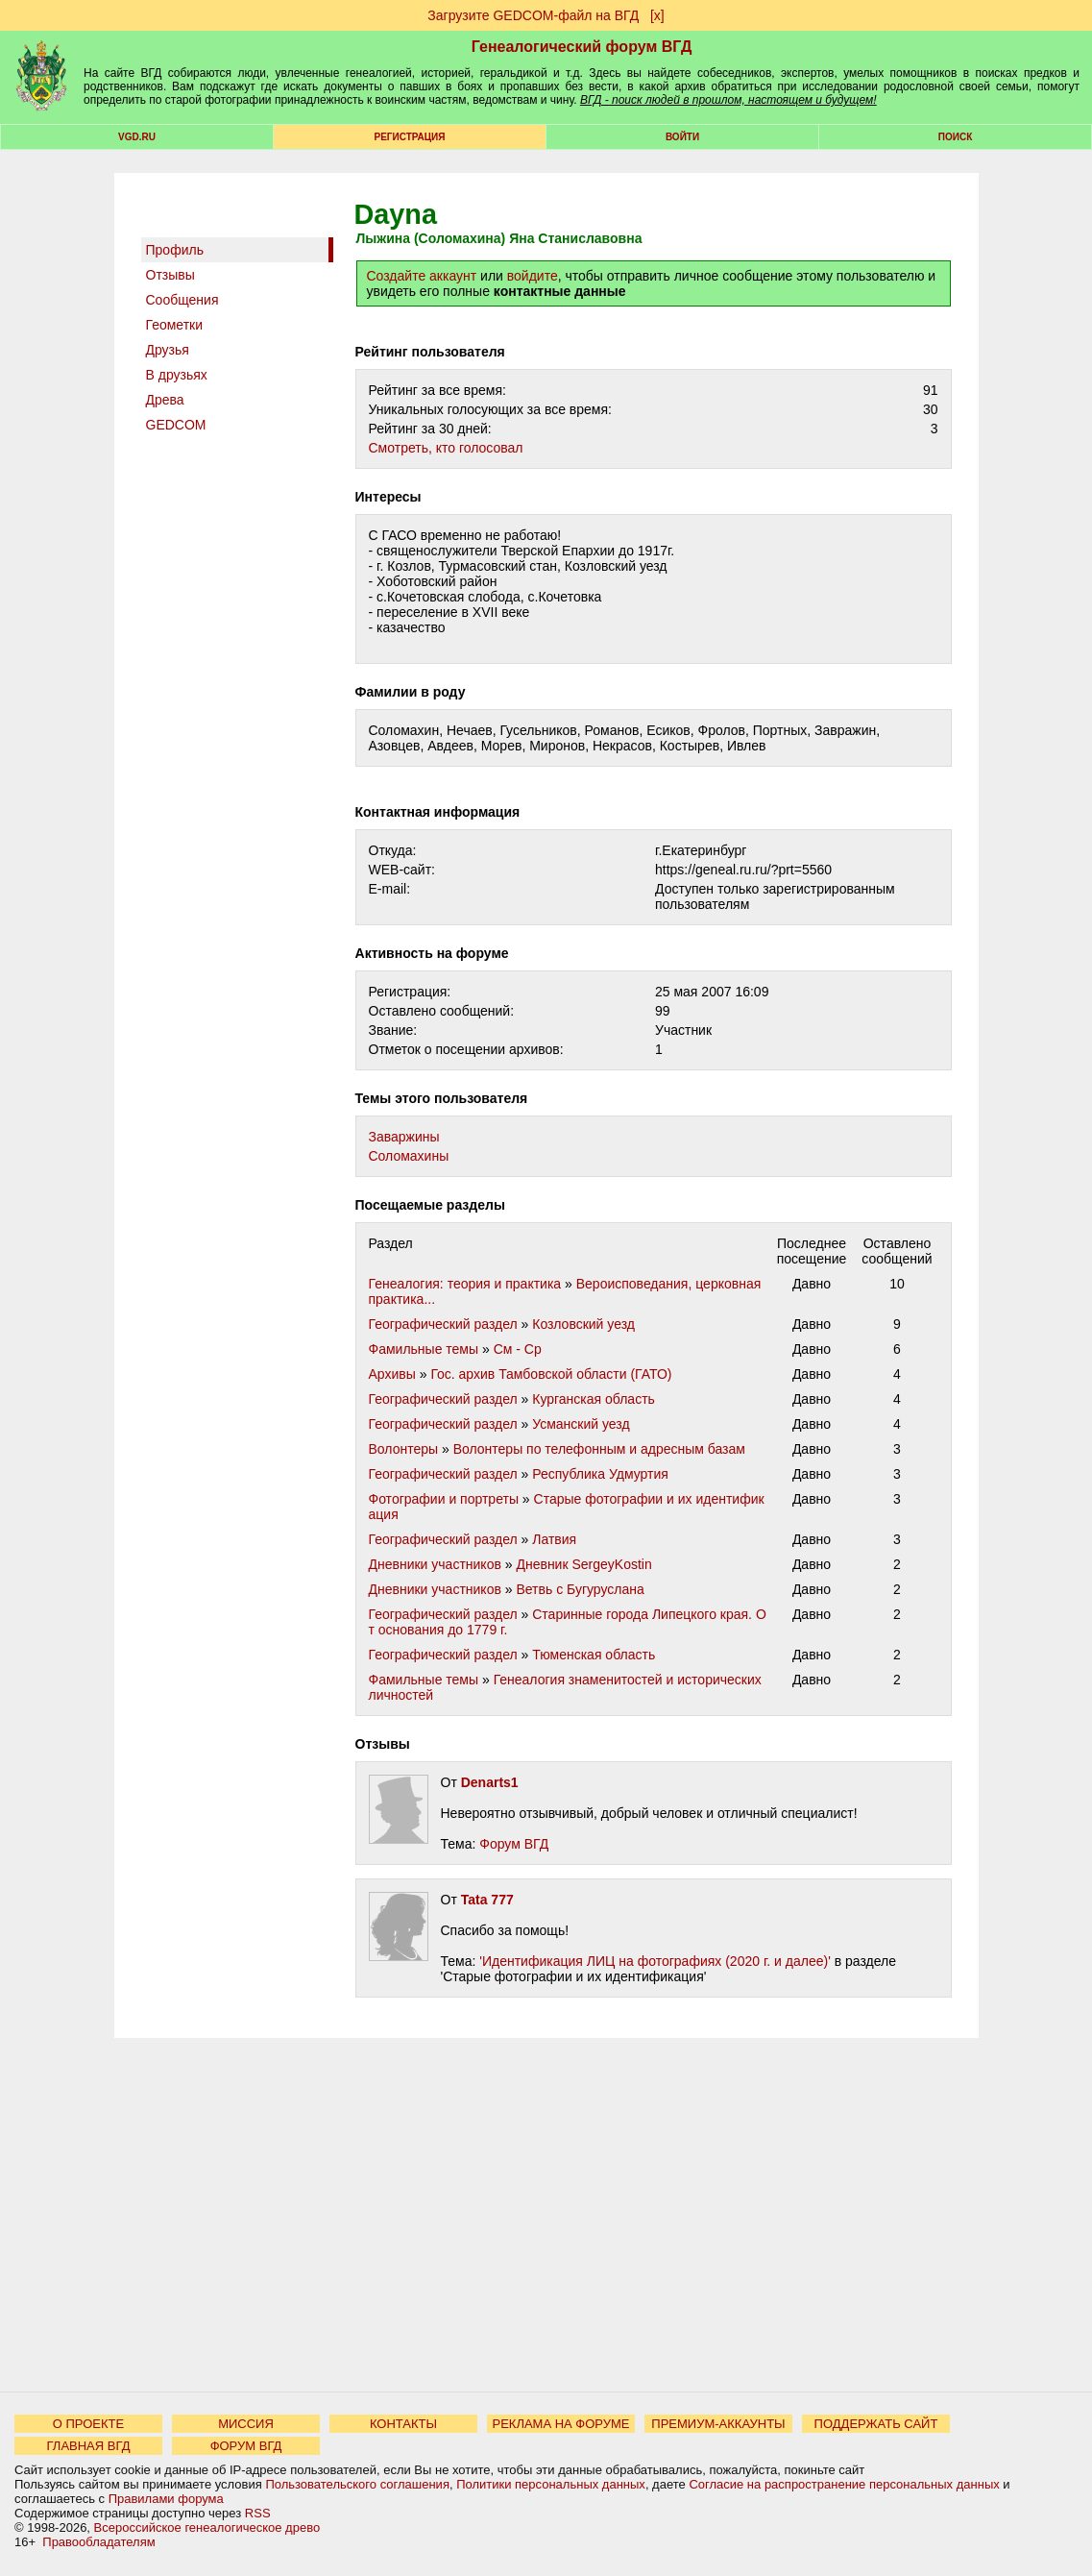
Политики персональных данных (550, 2484)
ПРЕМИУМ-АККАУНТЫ (718, 2424)
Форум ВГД (513, 1844)
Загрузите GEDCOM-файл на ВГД (533, 15)
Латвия (554, 1539)
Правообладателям (98, 2542)
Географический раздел (443, 1324)
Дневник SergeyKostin (583, 1564)
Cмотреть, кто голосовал (446, 447)
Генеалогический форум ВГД (582, 46)
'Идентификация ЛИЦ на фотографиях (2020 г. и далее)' (655, 1961)
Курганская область (593, 1399)
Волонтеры (404, 1449)
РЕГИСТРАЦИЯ (410, 137)
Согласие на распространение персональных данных (844, 2484)
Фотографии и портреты (444, 1499)
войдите (532, 275)
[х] (657, 15)
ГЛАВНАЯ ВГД (89, 2446)
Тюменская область (593, 1654)
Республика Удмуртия (600, 1474)
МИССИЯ (246, 2424)
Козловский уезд (583, 1324)
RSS (258, 2513)
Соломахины (409, 1156)
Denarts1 (490, 1782)
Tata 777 (487, 1899)
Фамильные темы (424, 1349)
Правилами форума (166, 2498)
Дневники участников (435, 1564)
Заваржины (404, 1136)
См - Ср (518, 1349)
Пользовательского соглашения (357, 2484)
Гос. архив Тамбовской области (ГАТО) (550, 1374)
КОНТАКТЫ (403, 2424)
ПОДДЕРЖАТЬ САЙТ (876, 2424)
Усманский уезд (580, 1424)
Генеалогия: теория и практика (465, 1283)
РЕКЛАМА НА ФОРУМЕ (560, 2424)
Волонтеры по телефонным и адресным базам (599, 1449)
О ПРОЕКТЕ (88, 2424)
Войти (682, 137)
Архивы (392, 1374)
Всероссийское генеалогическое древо (207, 2527)
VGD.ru (137, 137)
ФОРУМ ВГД (246, 2446)
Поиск (955, 137)
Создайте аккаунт (422, 275)
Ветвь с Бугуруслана (579, 1589)
